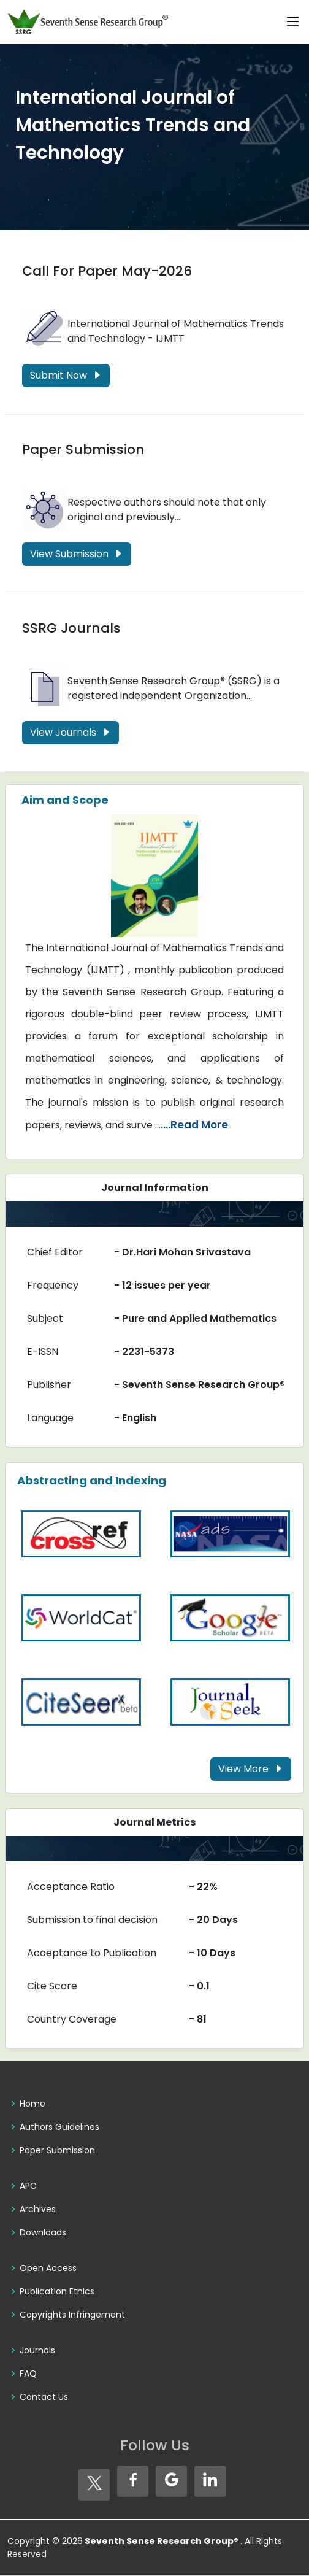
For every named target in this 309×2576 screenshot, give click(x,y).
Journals (37, 2350)
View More (250, 1769)
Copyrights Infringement (72, 2314)
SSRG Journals (71, 628)
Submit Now (66, 375)
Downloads (43, 2232)
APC (28, 2185)
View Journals (70, 733)
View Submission (76, 554)
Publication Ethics (57, 2291)
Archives (38, 2209)
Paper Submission (83, 449)
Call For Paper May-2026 (107, 270)
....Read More (194, 1125)
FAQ (28, 2373)
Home (32, 2103)
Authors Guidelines (59, 2127)
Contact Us (44, 2397)
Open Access (48, 2268)
